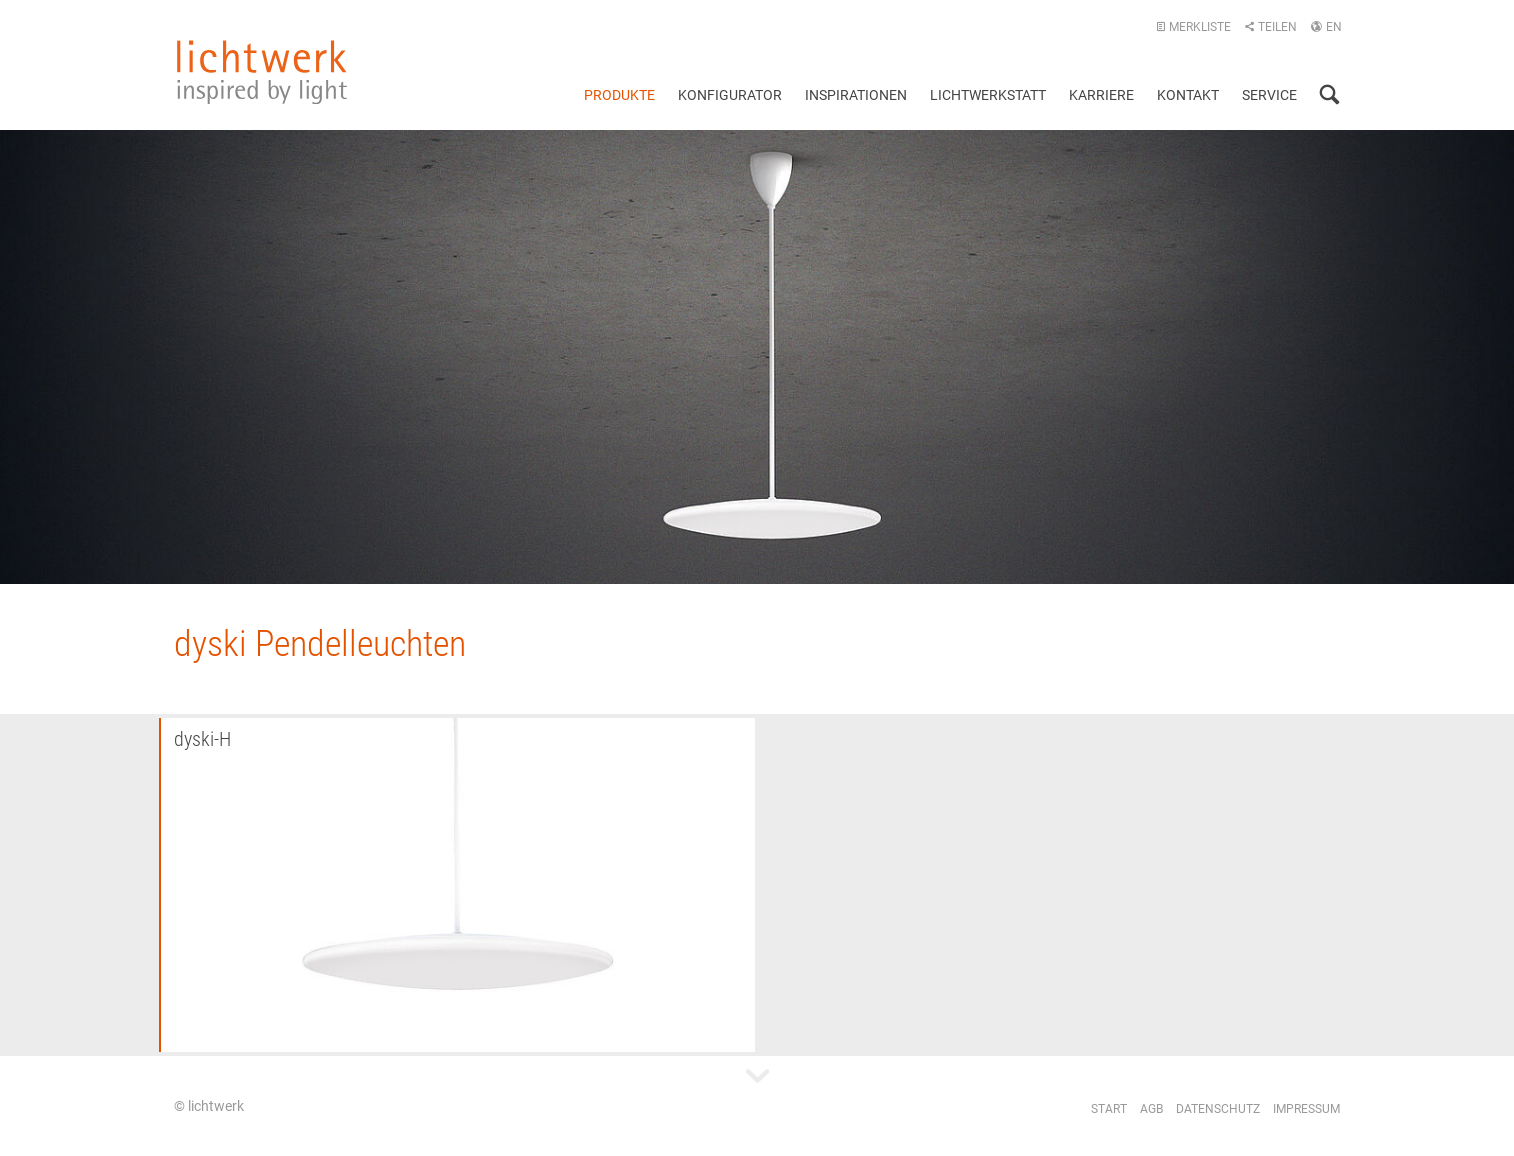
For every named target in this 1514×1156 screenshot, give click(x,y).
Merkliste (1193, 27)
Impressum (1306, 1109)
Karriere (1101, 95)
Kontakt (1188, 95)
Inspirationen (856, 95)
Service (1269, 95)
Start (1109, 1109)
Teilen (1270, 27)
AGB (1151, 1109)
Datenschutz (1218, 1109)
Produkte (619, 95)
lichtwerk (262, 72)
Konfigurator (730, 95)
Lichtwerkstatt (988, 95)
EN (1326, 27)
